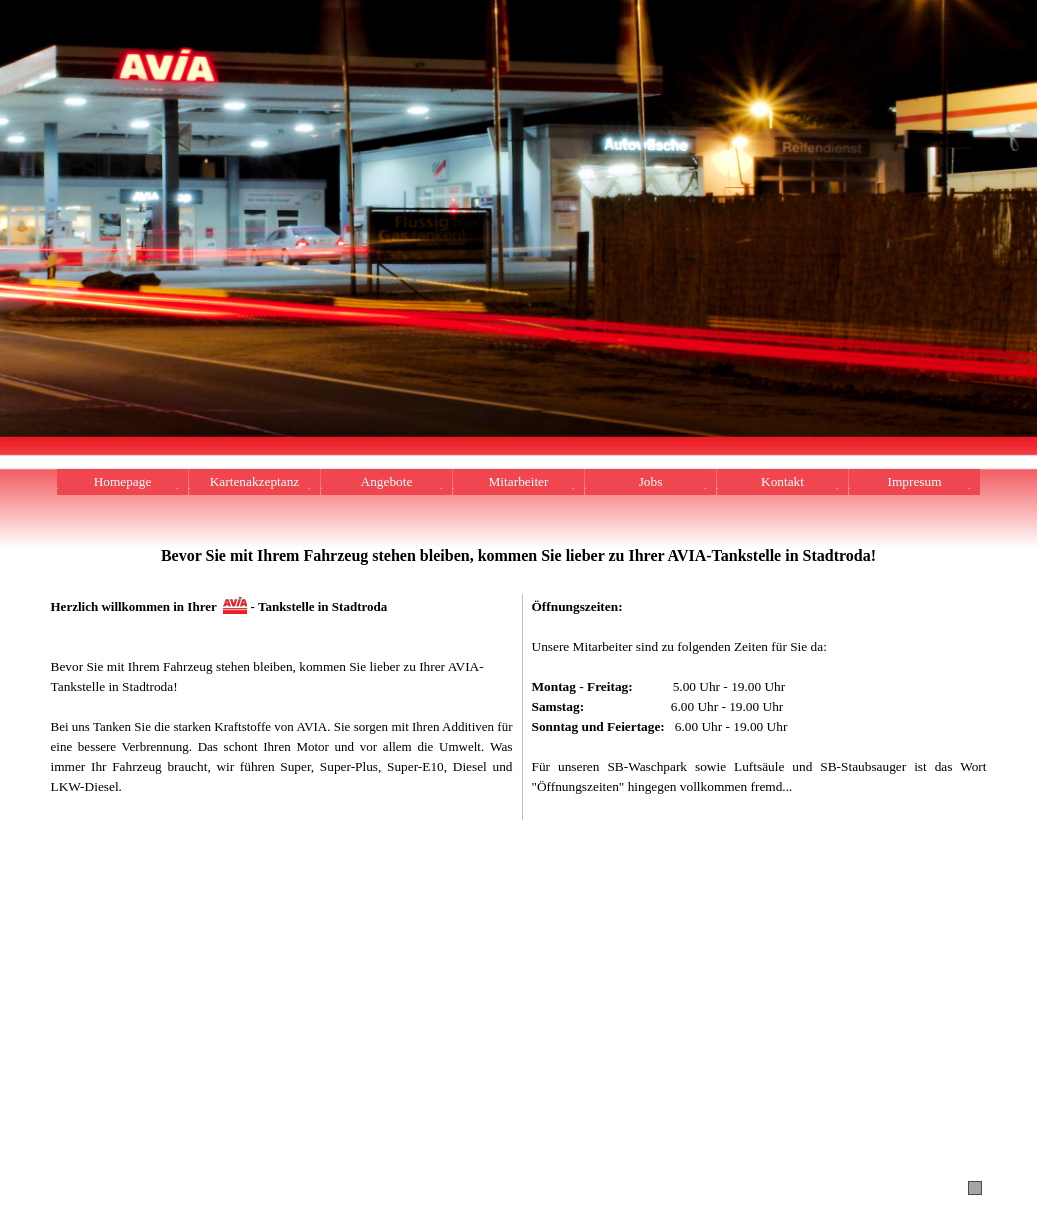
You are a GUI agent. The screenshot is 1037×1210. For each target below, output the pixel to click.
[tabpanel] (519, 566)
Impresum (914, 481)
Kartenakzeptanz (255, 481)
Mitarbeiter (519, 481)
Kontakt (782, 481)
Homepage (123, 481)
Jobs (651, 481)
